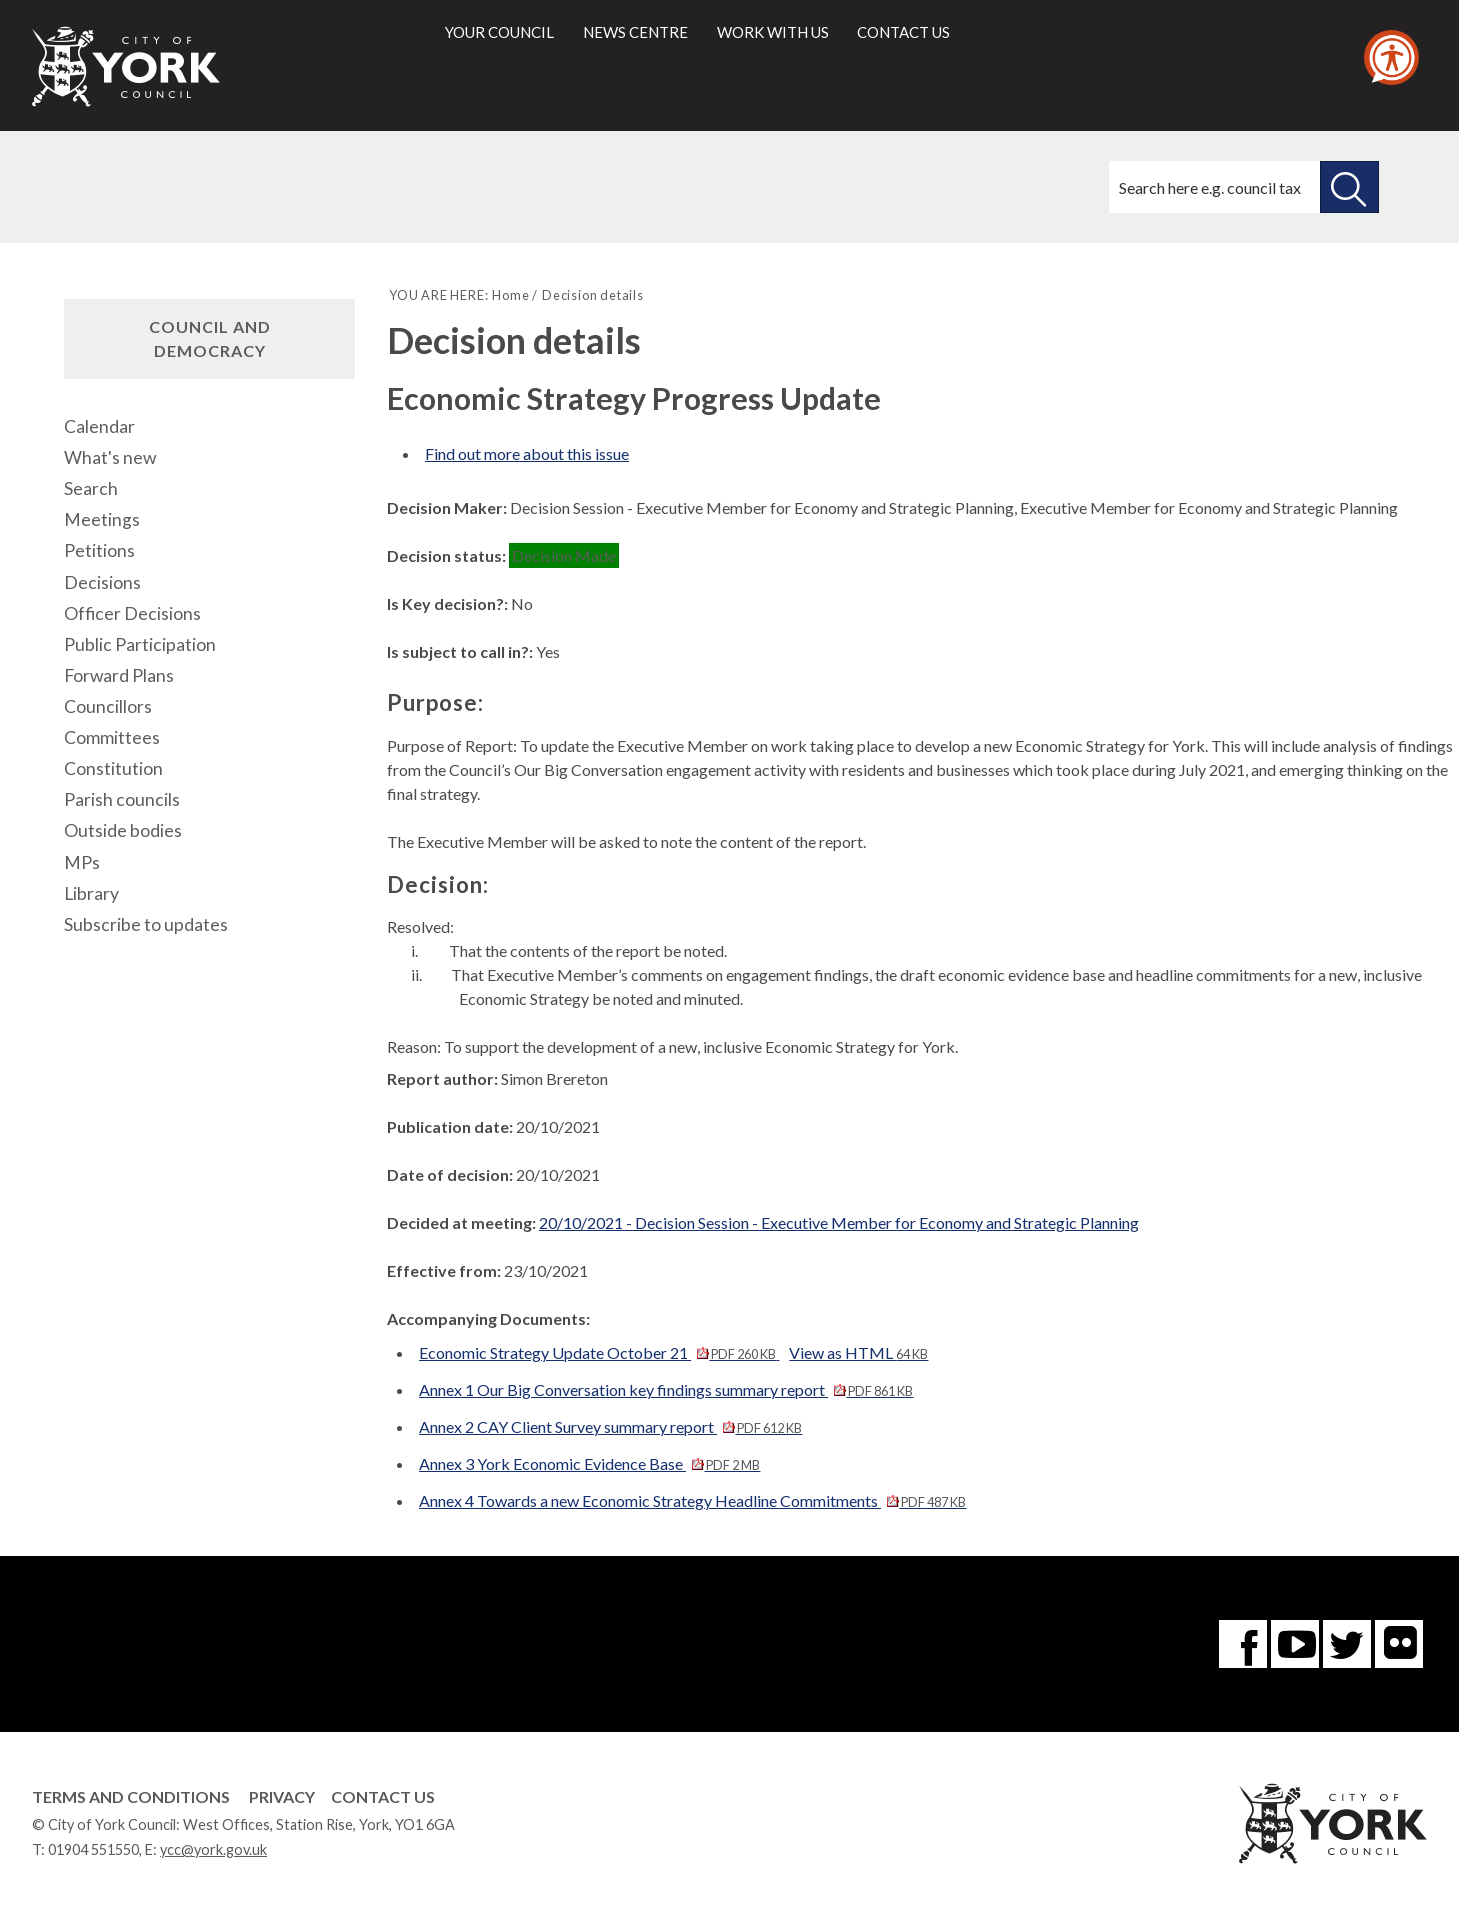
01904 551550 (93, 1849)
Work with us (773, 32)
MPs (82, 862)
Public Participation (140, 644)
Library (91, 893)
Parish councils (122, 799)
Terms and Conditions (131, 1796)
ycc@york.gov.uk (213, 1849)
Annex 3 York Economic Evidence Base (589, 1463)
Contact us (903, 32)
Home (510, 295)
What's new (110, 457)
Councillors (108, 706)
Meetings (102, 519)
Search (91, 488)
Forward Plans (119, 675)
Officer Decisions (132, 613)
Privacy (282, 1796)
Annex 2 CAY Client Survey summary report (610, 1426)
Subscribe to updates (146, 924)
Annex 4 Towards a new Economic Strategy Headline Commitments (692, 1500)
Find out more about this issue (527, 453)
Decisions (102, 582)
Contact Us (383, 1796)
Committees (112, 737)
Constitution (113, 768)
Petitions (99, 550)
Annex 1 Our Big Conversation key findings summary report (666, 1389)
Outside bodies (123, 830)
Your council (499, 32)
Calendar (99, 426)
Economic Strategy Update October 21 (599, 1352)
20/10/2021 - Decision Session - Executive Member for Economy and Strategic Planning (839, 1222)
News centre (635, 32)
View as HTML (858, 1352)
